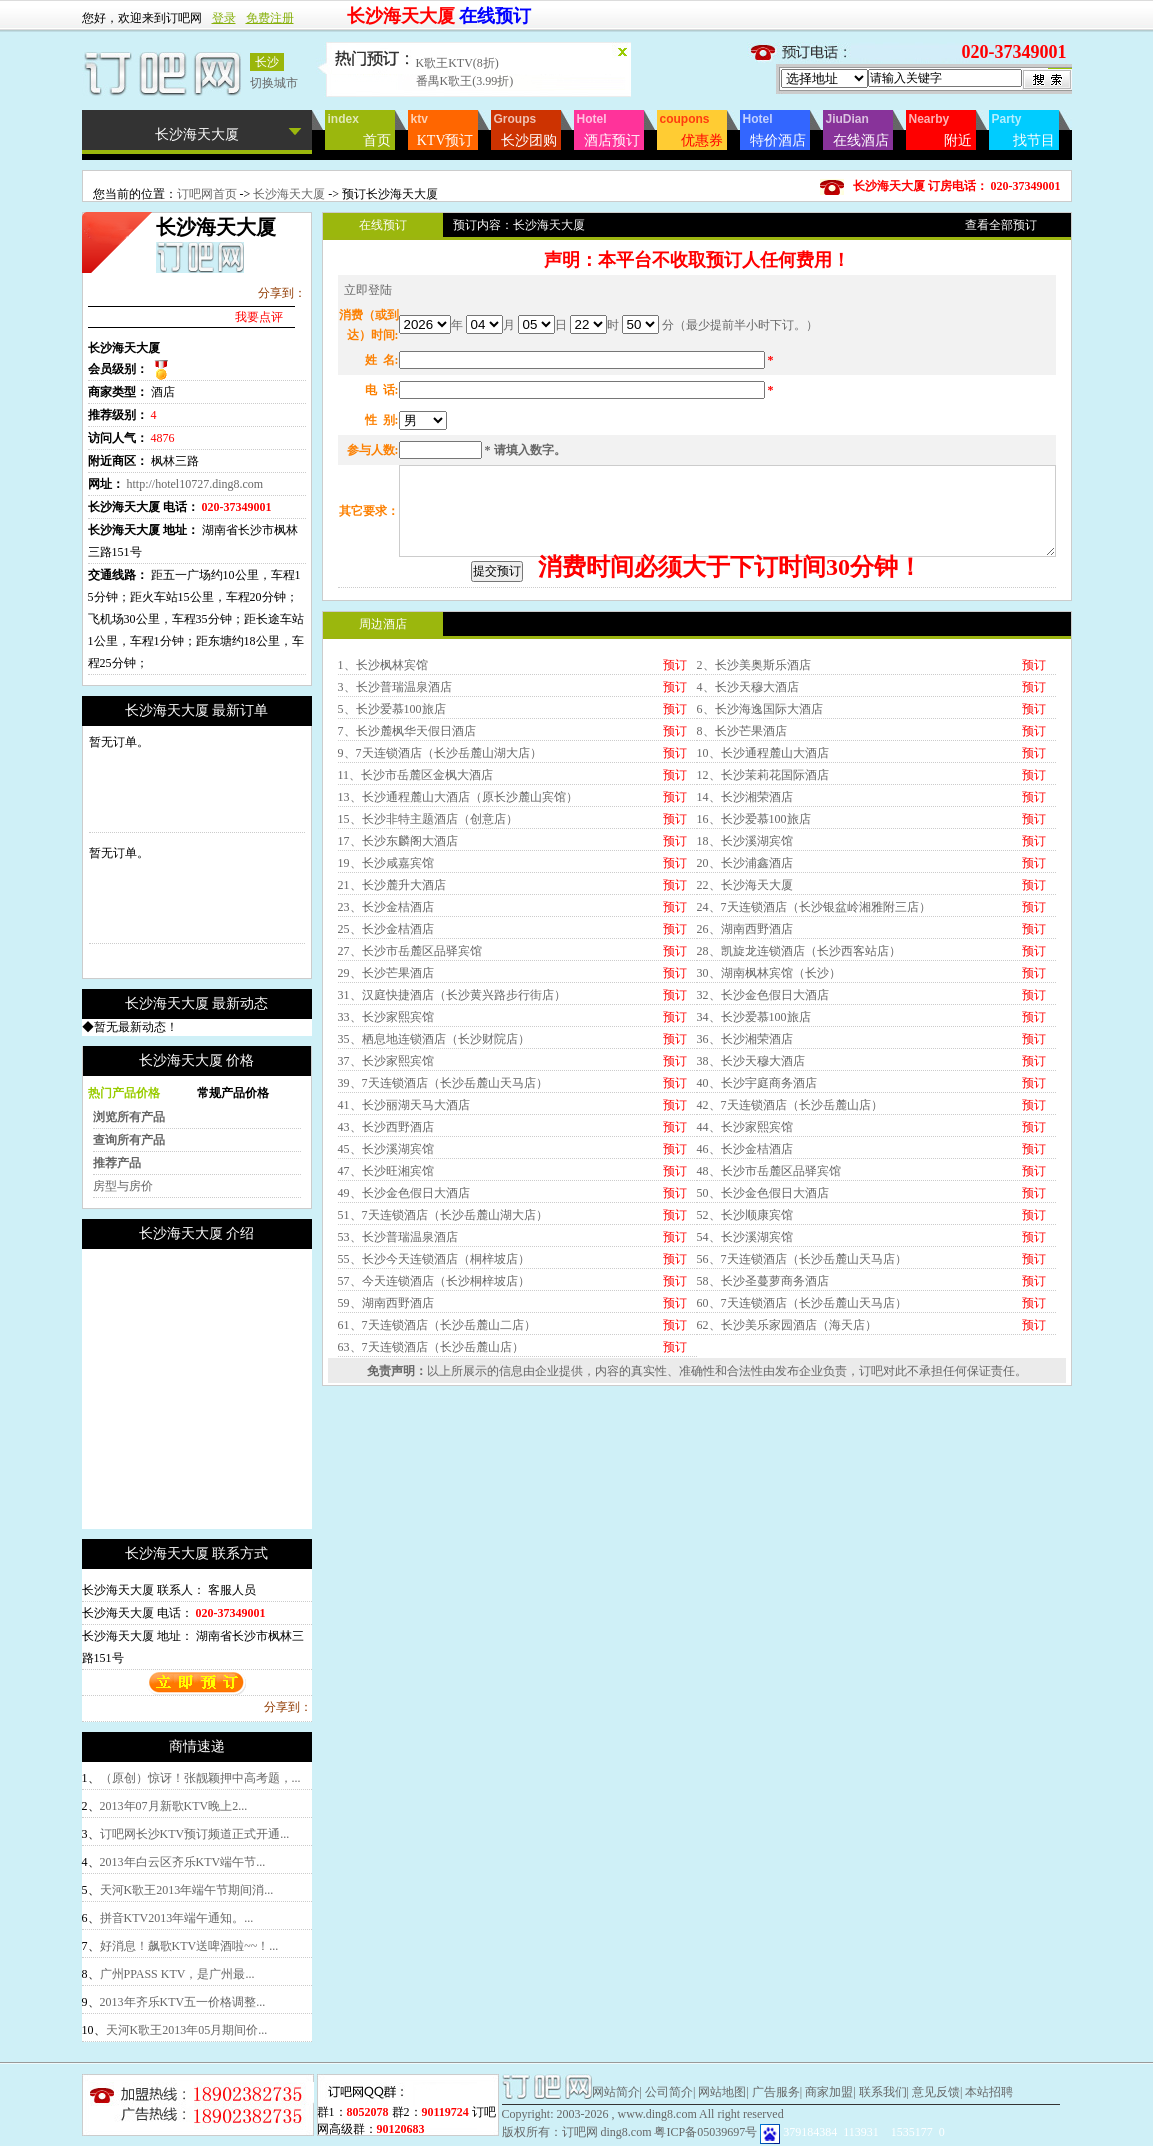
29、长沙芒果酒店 (386, 1141)
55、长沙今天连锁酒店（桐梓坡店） (434, 1427)
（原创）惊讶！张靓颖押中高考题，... (200, 1778)
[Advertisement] (250, 1389)
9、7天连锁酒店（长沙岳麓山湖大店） (440, 921)
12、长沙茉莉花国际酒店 (763, 943)
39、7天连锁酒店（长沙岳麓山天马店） (443, 1251)
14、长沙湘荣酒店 (745, 965)
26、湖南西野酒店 (745, 1097)
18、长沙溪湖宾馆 (745, 1009)
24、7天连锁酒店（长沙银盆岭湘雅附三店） (814, 1075)
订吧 (871, 1539)
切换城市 (274, 83)
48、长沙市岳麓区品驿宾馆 (769, 1339)
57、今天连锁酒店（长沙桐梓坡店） (434, 1449)
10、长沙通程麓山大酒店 (763, 921)
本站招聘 (989, 2092)
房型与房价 (123, 1186)
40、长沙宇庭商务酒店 (757, 1251)
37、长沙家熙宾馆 (386, 1229)
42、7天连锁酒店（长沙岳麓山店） (790, 1273)
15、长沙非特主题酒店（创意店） (428, 987)
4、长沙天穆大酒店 (748, 855)
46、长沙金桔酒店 (745, 1317)
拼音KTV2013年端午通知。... (177, 1918)
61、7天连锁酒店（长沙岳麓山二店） (437, 1493)
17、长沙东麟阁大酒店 (398, 1009)
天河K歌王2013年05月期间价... (187, 2030)
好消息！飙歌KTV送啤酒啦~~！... (189, 1946)
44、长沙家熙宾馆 (745, 1295)
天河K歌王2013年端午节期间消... (187, 1890)
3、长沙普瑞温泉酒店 (395, 855)
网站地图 (722, 2092)
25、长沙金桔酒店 (386, 1097)
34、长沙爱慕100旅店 (754, 1185)
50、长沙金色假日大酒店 (763, 1361)
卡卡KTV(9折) (453, 61)
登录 (224, 18)
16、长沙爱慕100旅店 (754, 987)
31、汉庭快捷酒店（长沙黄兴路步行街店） (452, 1163)
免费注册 (270, 18)
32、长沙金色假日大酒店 (763, 1163)
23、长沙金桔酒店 (386, 1075)
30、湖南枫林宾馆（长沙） (769, 1141)
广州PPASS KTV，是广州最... (177, 1974)
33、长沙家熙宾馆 (386, 1185)
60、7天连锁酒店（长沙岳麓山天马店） (802, 1471)
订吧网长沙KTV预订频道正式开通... (195, 1834)
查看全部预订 (1001, 225)
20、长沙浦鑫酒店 (745, 1031)
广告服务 (776, 2092)
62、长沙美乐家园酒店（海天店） (787, 1493)
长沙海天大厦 (290, 194)
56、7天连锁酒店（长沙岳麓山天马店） (802, 1427)
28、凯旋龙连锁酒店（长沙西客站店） (799, 1119)
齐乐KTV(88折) (456, 79)
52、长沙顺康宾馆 (745, 1383)
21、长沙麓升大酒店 (392, 1053)
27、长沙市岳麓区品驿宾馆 (410, 1119)
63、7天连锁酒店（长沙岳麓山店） (431, 1515)
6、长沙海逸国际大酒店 (760, 877)
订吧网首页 (207, 194)
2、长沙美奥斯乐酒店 (754, 833)
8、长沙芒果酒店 (742, 899)
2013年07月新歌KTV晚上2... (174, 1806)
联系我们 (883, 2092)
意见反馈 (936, 2092)
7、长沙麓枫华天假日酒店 (407, 899)
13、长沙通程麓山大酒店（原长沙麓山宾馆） (458, 965)
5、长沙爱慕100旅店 (392, 877)
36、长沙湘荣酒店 (745, 1207)
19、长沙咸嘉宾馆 (386, 1031)
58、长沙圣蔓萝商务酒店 (763, 1449)
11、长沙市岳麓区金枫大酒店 (416, 943)
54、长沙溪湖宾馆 (745, 1405)
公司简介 (669, 2092)
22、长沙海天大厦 (745, 1053)
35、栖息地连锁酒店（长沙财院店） (434, 1207)
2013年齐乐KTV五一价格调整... (183, 2002)
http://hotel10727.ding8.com (195, 484)
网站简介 (616, 2092)
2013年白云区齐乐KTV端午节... (183, 1862)
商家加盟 (829, 2092)
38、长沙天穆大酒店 (751, 1229)
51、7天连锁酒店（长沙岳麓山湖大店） (443, 1383)
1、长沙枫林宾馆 (383, 833)
